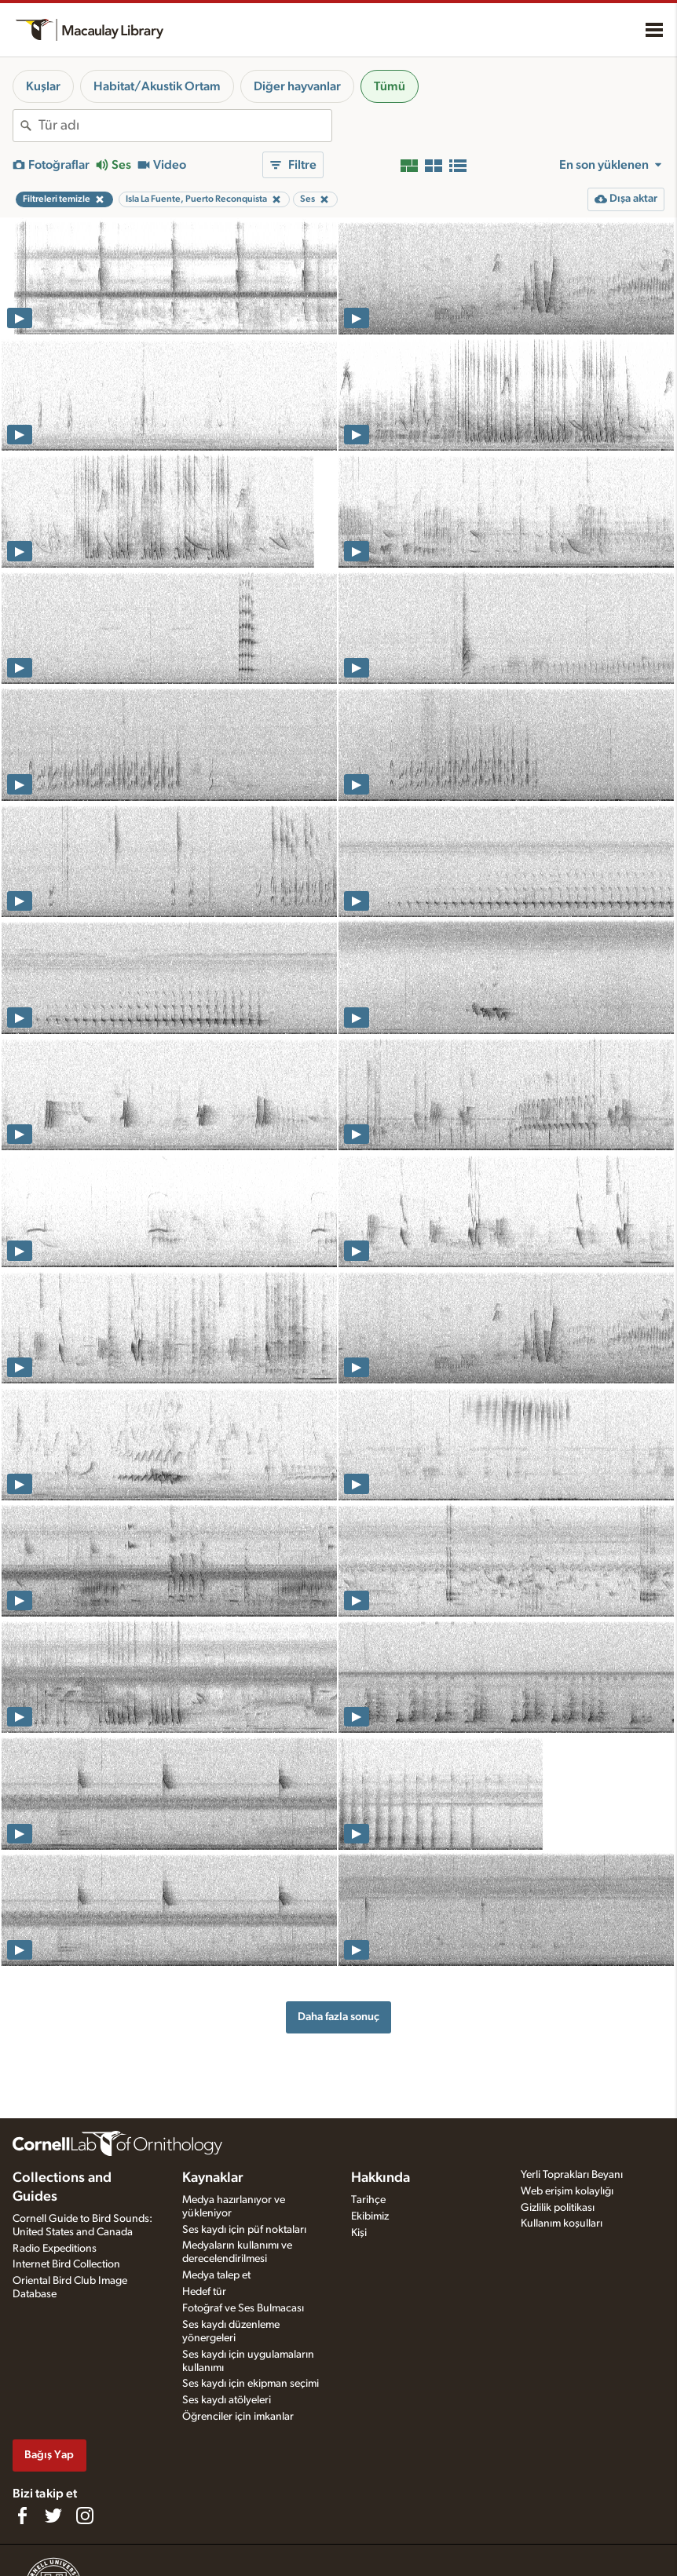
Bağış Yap (49, 2455)
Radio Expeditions (55, 2248)
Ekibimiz (370, 2216)
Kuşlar (43, 86)
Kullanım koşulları (561, 2223)
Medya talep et (216, 2275)
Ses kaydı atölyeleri (226, 2400)
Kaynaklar (212, 2178)
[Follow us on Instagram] (84, 2515)
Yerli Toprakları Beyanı (572, 2174)
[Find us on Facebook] (22, 2515)
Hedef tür (204, 2291)
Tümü (389, 86)
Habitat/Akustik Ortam (157, 86)
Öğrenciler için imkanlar (238, 2416)
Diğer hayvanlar (297, 86)
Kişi (359, 2232)
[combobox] (184, 125)
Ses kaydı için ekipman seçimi (250, 2383)
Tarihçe (368, 2199)
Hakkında (380, 2178)
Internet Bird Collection (66, 2264)
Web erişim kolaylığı (567, 2191)
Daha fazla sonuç (338, 2016)
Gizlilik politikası (558, 2207)
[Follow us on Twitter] (53, 2515)
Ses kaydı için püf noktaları (244, 2229)
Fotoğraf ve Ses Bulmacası (243, 2308)
